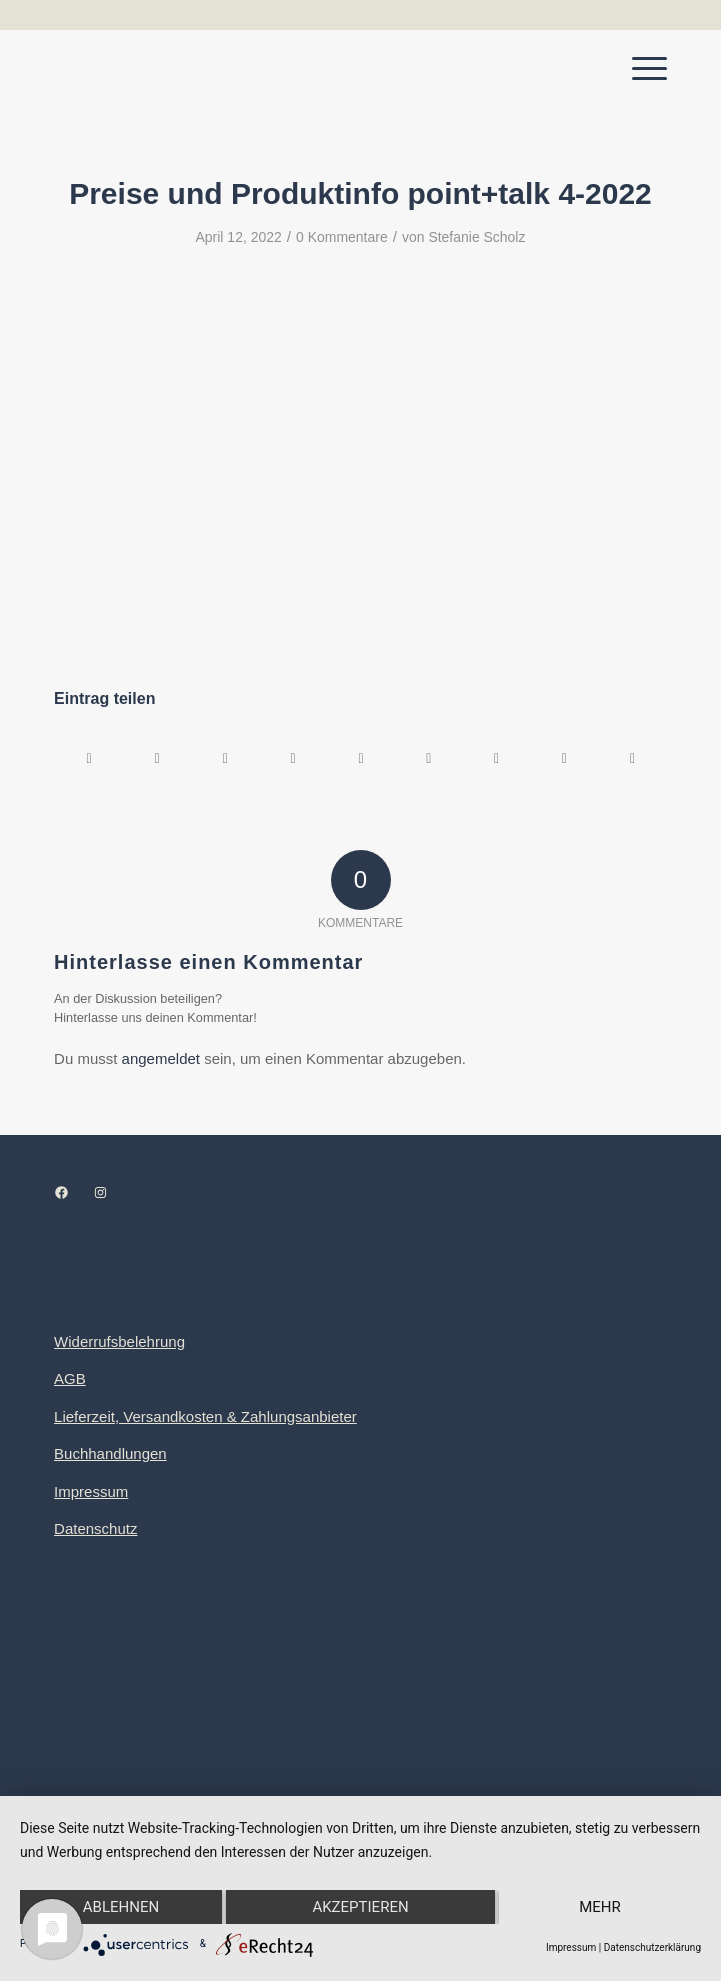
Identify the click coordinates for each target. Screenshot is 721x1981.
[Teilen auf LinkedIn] (361, 758)
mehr (600, 1907)
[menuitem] (639, 69)
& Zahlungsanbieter (290, 1416)
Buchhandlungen (110, 1453)
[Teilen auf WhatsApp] (225, 758)
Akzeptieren (360, 1907)
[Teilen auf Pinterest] (293, 758)
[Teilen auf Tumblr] (428, 758)
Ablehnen (121, 1907)
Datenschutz (95, 1528)
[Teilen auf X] (157, 758)
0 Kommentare (342, 237)
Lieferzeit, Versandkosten (138, 1416)
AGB (70, 1378)
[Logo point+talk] (299, 69)
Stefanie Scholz (476, 237)
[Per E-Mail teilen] (632, 758)
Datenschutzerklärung (652, 1947)
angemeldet (161, 1058)
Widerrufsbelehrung (119, 1341)
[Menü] (639, 69)
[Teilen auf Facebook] (89, 758)
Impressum (91, 1491)
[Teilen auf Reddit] (564, 758)
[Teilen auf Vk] (496, 758)
